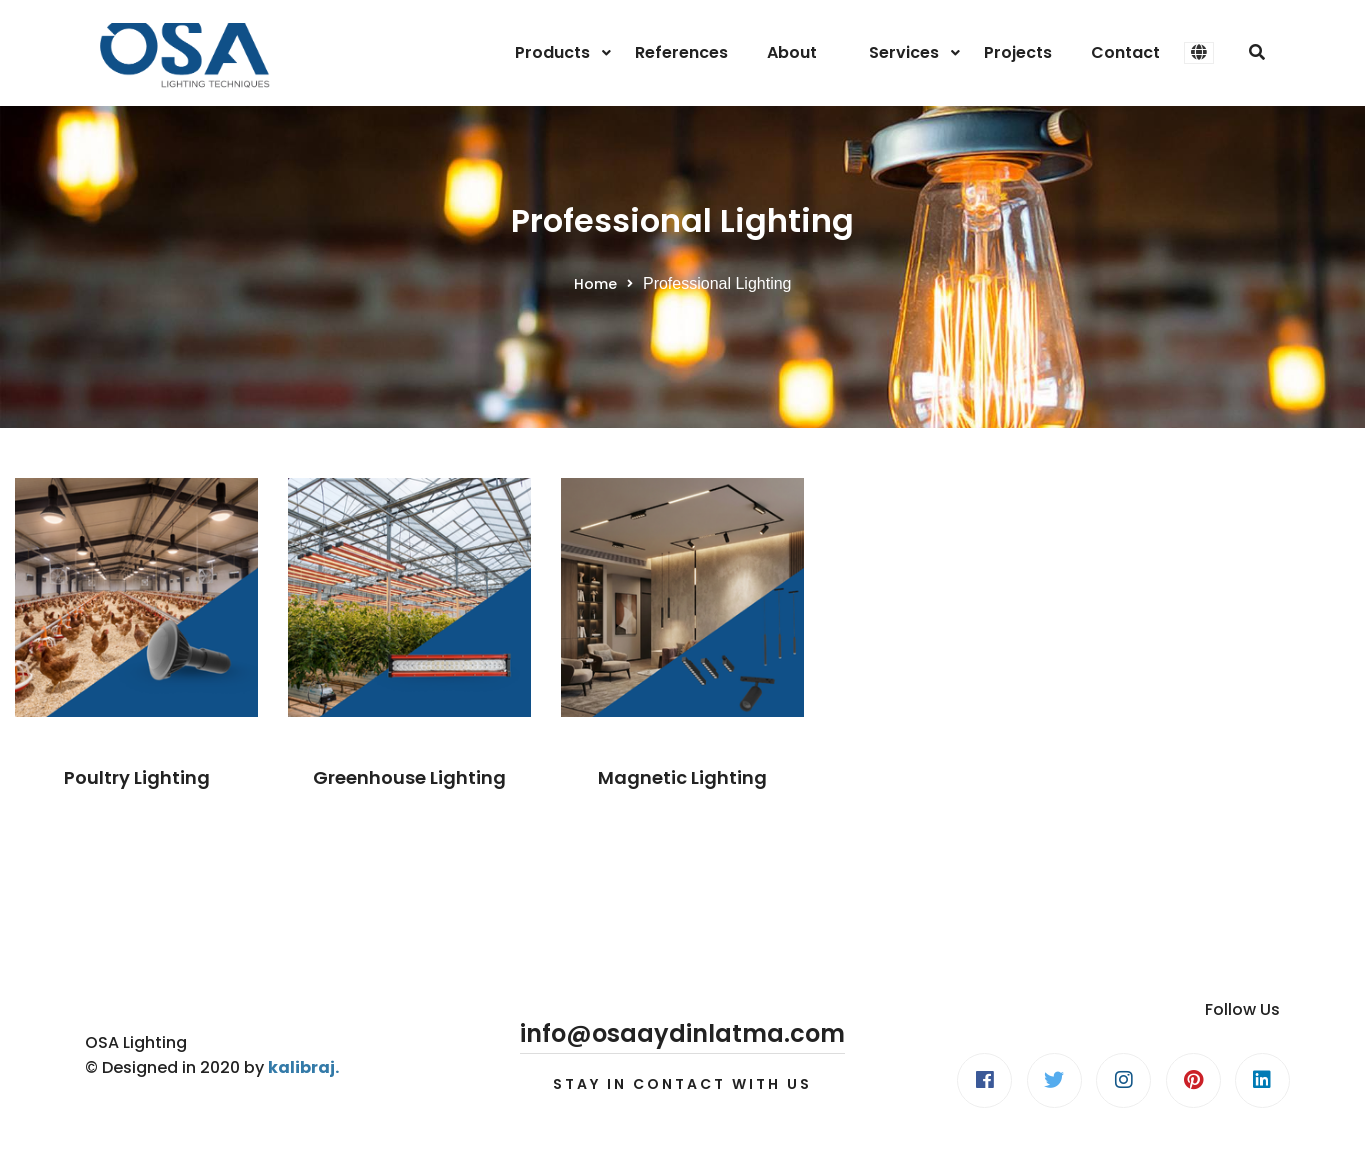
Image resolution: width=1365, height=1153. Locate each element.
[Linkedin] (1262, 1080)
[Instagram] (1123, 1080)
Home (595, 284)
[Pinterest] (1193, 1080)
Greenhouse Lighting (409, 777)
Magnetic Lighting (682, 777)
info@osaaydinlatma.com (682, 1033)
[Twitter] (1054, 1080)
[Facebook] (984, 1080)
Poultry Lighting (137, 777)
